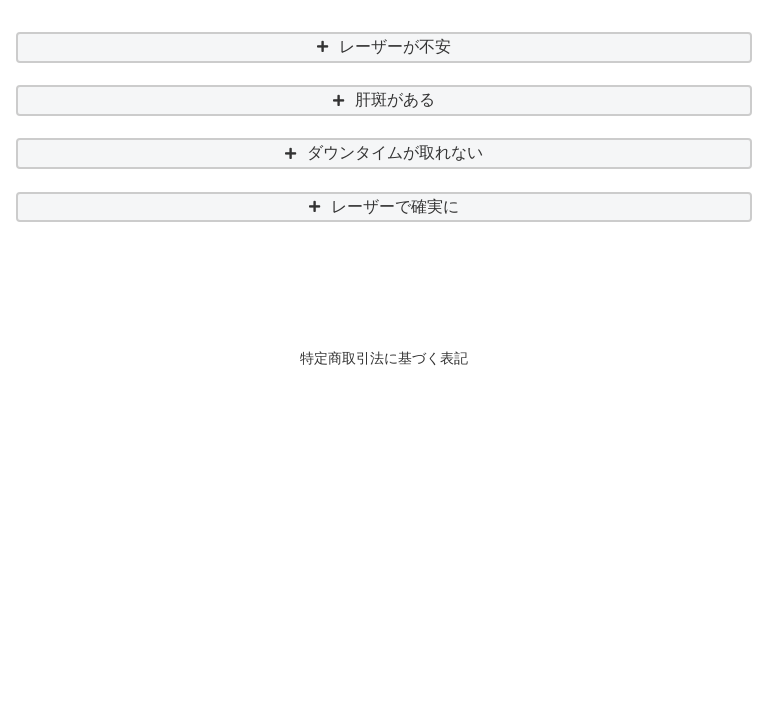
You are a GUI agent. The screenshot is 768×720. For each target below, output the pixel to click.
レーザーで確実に (395, 206)
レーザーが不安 (395, 46)
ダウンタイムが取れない (395, 152)
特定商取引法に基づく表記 (384, 358)
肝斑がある (395, 99)
